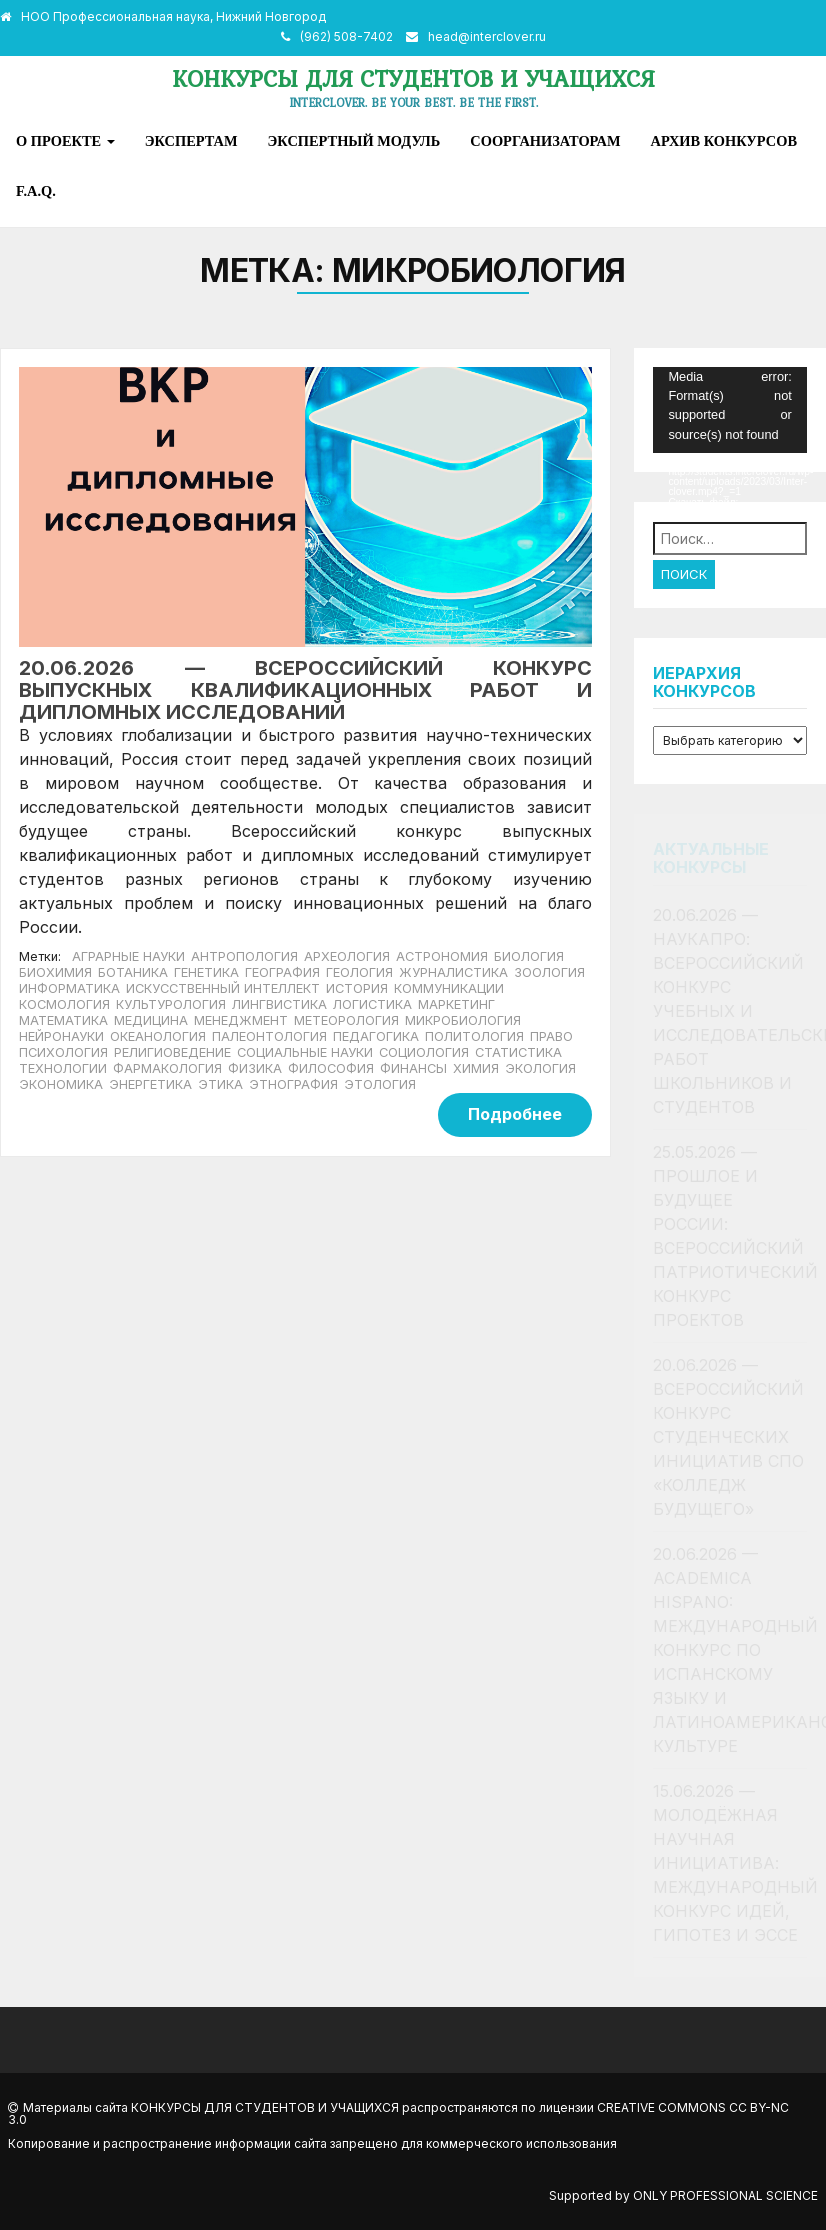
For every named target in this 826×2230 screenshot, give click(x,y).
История (357, 988)
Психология (63, 1052)
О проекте (65, 141)
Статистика (518, 1052)
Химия (476, 1068)
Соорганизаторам (545, 141)
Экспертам (191, 141)
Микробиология (463, 1020)
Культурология (171, 1004)
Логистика (372, 1004)
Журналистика (453, 972)
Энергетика (150, 1084)
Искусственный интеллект (223, 988)
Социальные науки (305, 1052)
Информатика (69, 988)
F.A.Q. (36, 191)
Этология (380, 1084)
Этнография (293, 1084)
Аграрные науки (128, 956)
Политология (474, 1036)
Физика (255, 1068)
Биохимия (55, 972)
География (282, 972)
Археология (347, 956)
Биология (529, 956)
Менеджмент (241, 1020)
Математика (63, 1020)
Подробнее (515, 1114)
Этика (220, 1084)
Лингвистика (279, 1004)
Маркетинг (456, 1004)
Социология (424, 1052)
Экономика (61, 1084)
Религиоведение (172, 1052)
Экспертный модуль (354, 141)
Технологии (63, 1068)
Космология (64, 1004)
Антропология (244, 956)
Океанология (158, 1036)
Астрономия (442, 956)
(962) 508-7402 (346, 36)
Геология (359, 972)
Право (551, 1036)
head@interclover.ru (487, 36)
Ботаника (133, 972)
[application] (729, 410)
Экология (540, 1068)
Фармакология (167, 1068)
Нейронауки (61, 1036)
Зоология (549, 972)
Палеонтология (269, 1036)
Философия (331, 1068)
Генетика (206, 972)
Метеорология (346, 1020)
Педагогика (376, 1036)
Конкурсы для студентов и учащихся (413, 78)
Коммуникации (449, 988)
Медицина (151, 1020)
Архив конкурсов (724, 141)
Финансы (413, 1068)
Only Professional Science (725, 2195)
